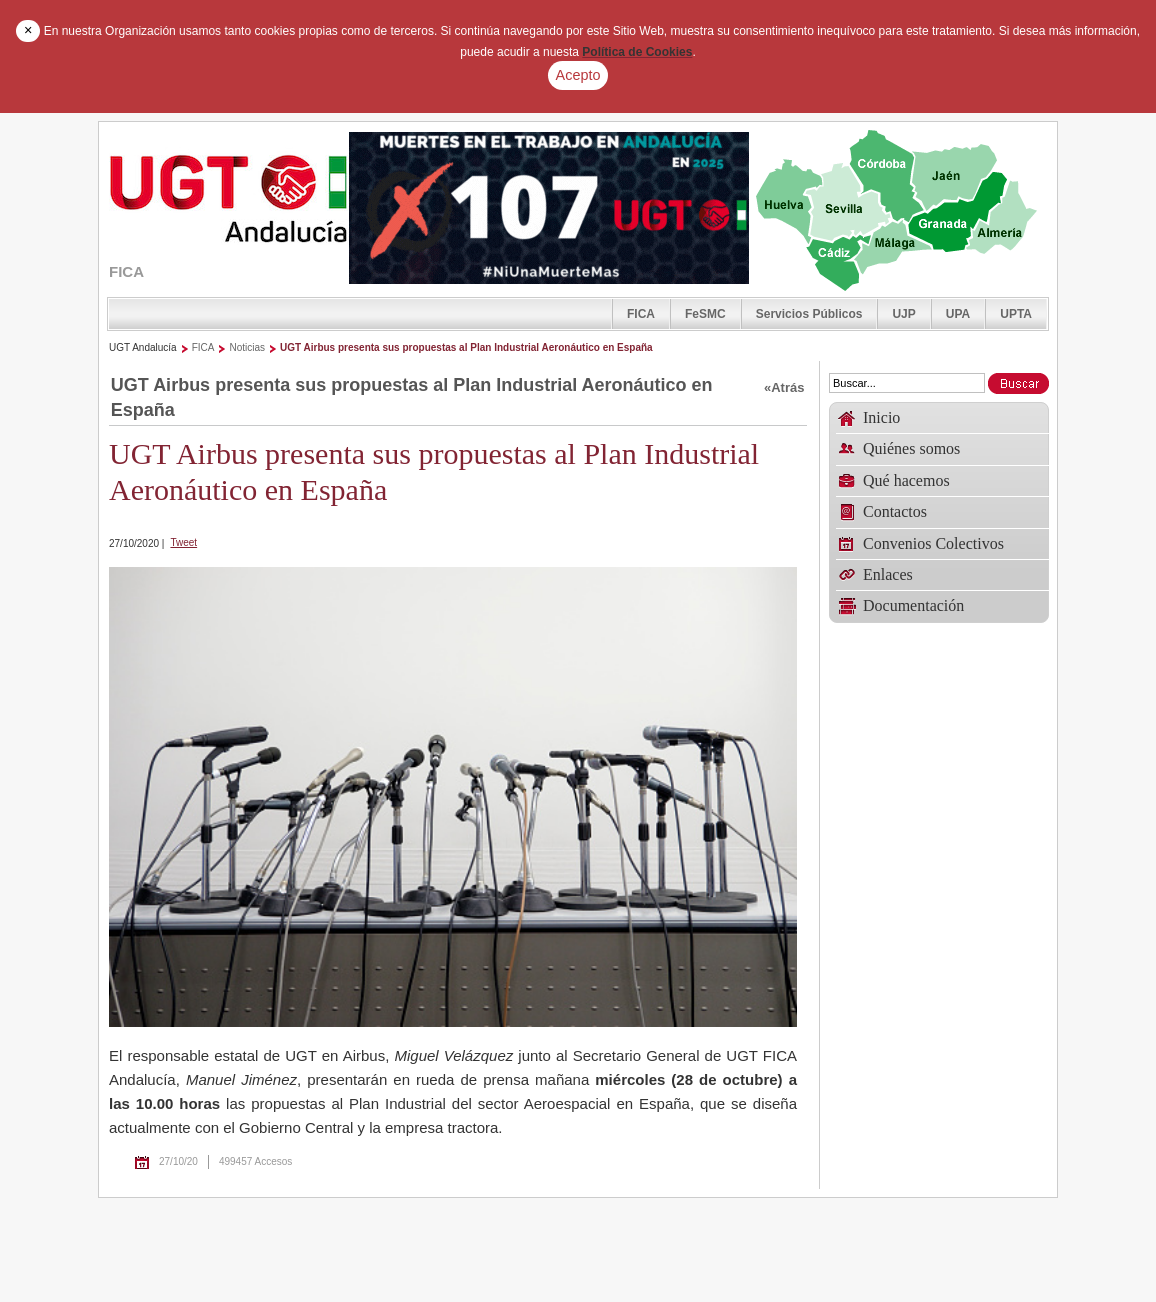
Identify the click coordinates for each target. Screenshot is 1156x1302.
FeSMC (705, 314)
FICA (641, 314)
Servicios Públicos (809, 314)
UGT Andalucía (143, 347)
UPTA (1016, 314)
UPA (958, 314)
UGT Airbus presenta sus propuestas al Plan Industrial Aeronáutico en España (466, 347)
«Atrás (784, 387)
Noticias (247, 347)
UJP (903, 314)
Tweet (183, 542)
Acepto (578, 75)
